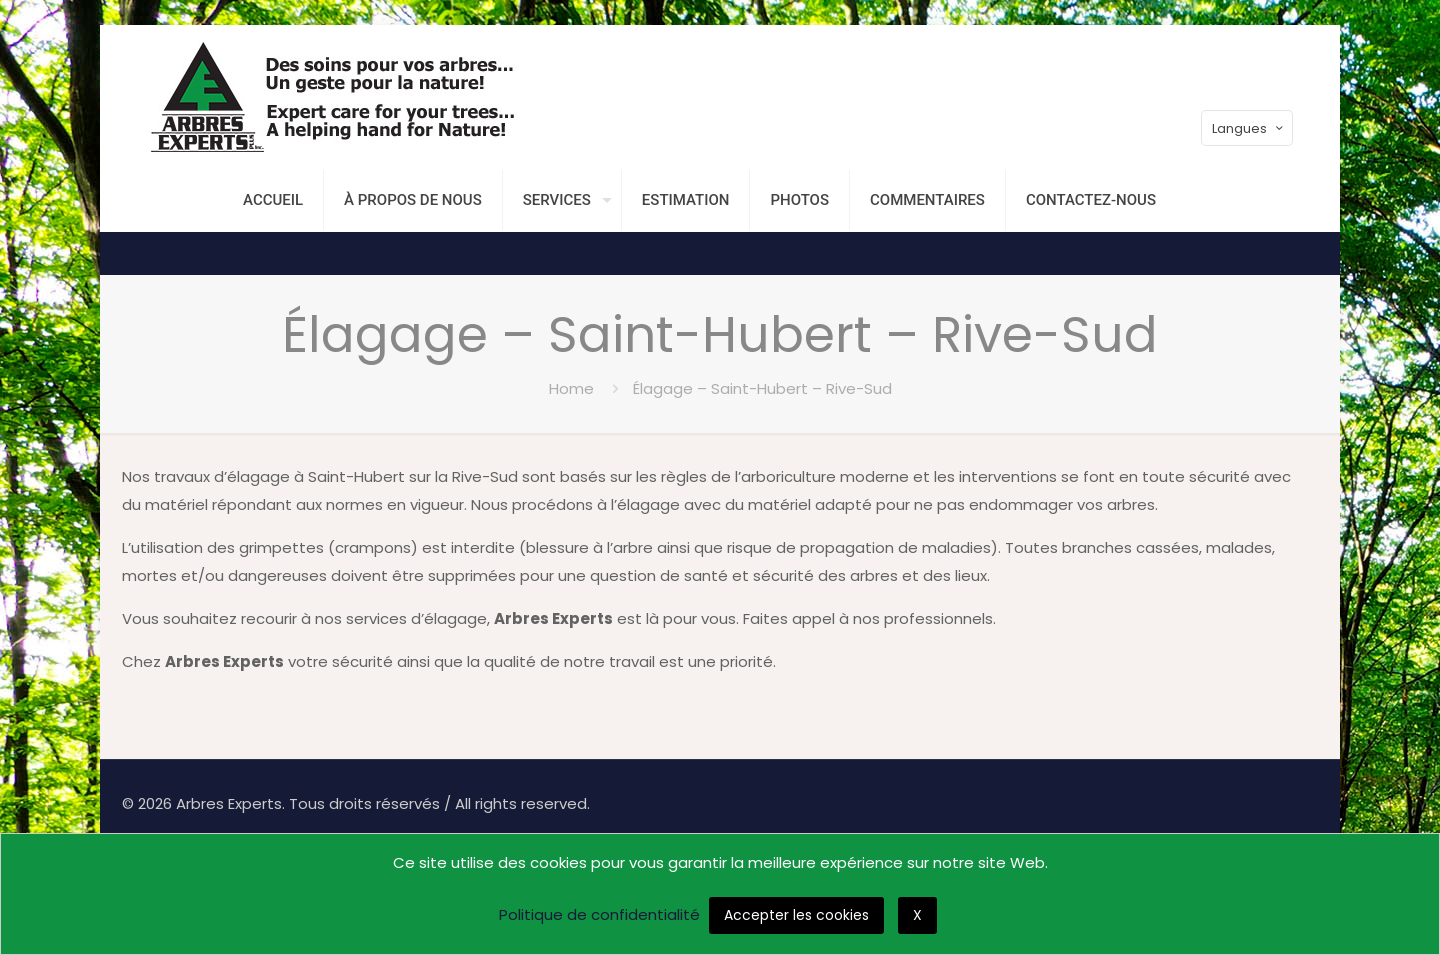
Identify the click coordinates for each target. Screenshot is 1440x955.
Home (571, 388)
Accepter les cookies (796, 915)
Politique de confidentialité (599, 914)
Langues (1249, 128)
